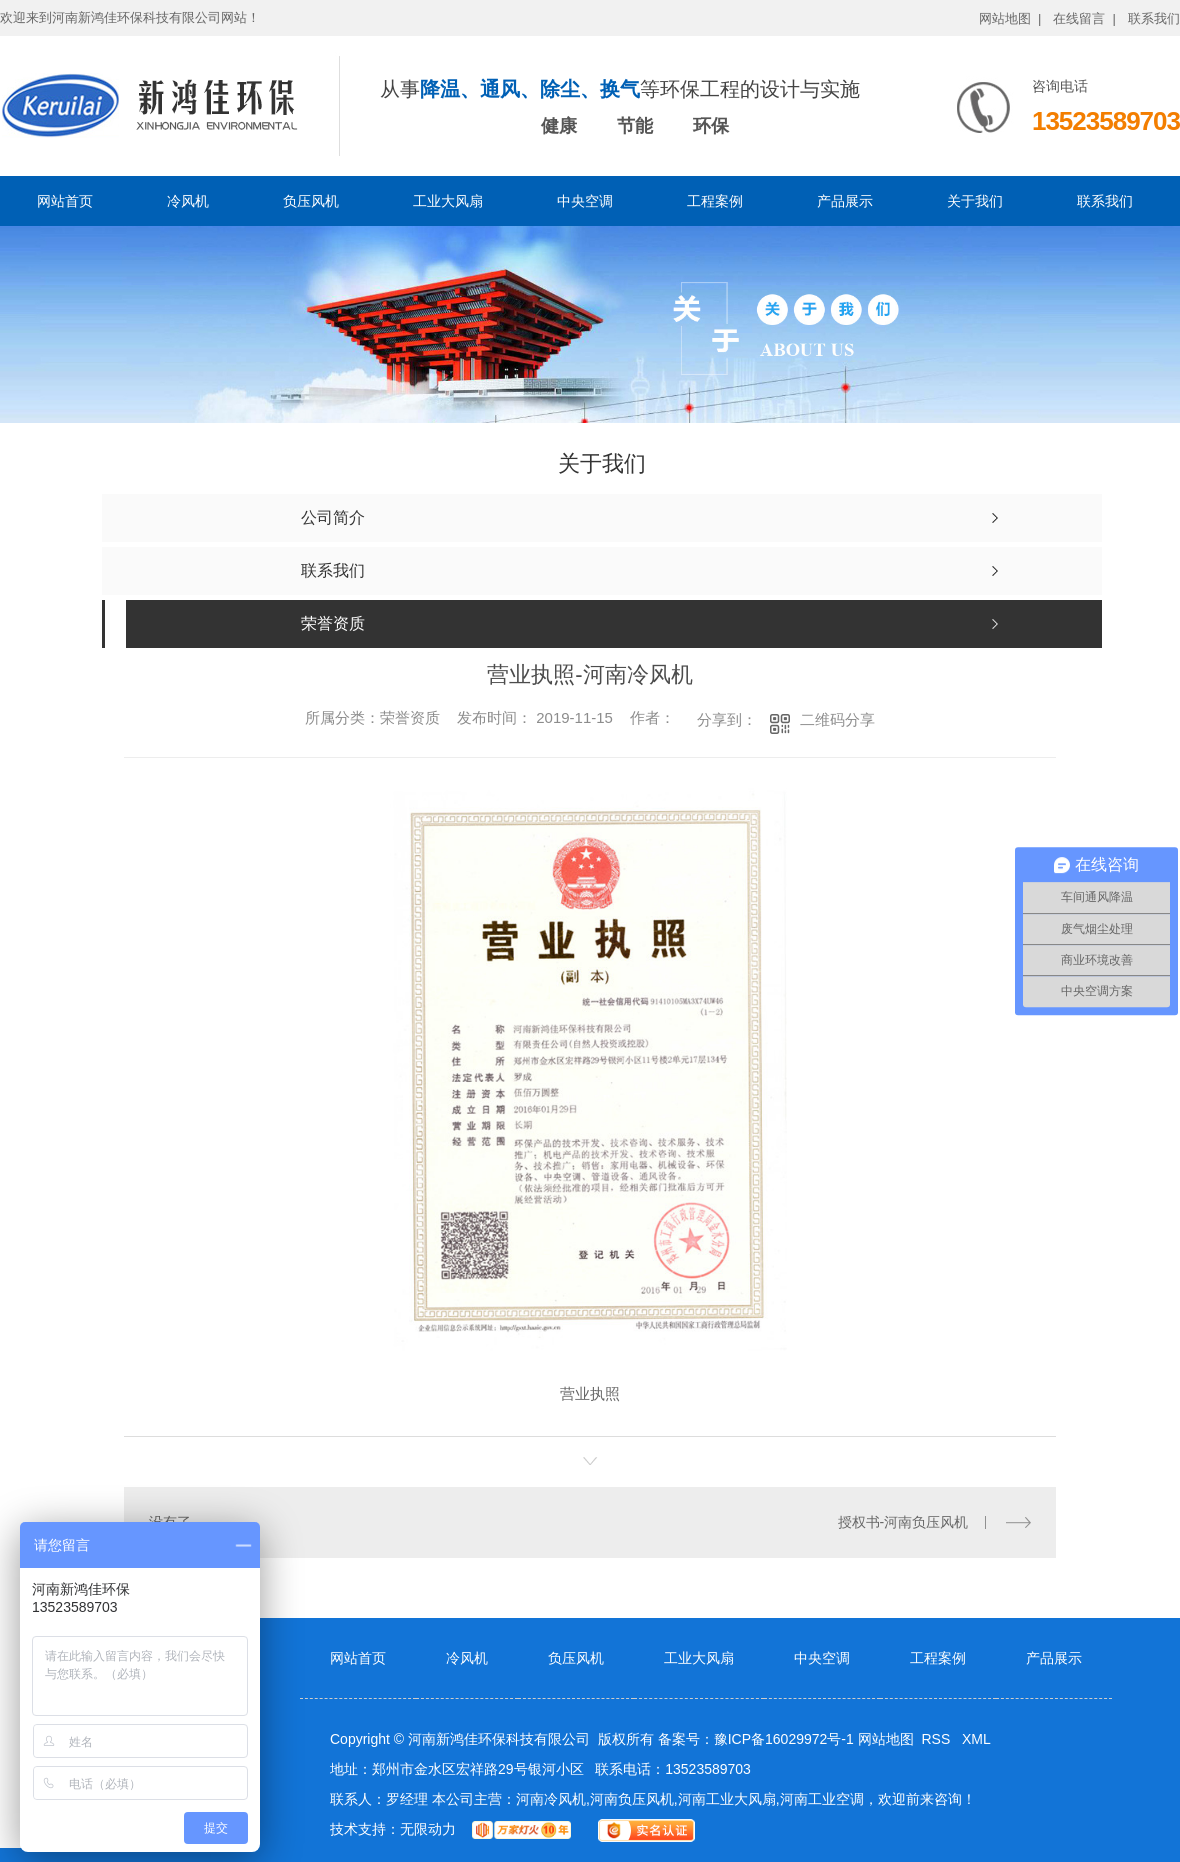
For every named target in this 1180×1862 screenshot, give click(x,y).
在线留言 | (1084, 18)
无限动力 (428, 1829)
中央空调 (585, 201)
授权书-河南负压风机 (903, 1522)
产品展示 (845, 201)
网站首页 (65, 201)
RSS (937, 1739)
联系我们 (1154, 18)
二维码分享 (837, 719)
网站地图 (886, 1739)
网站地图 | (1010, 18)
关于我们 (975, 201)
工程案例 (715, 201)
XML (976, 1739)
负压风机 (311, 201)
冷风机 (188, 201)
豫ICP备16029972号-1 (784, 1739)
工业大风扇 (448, 201)
